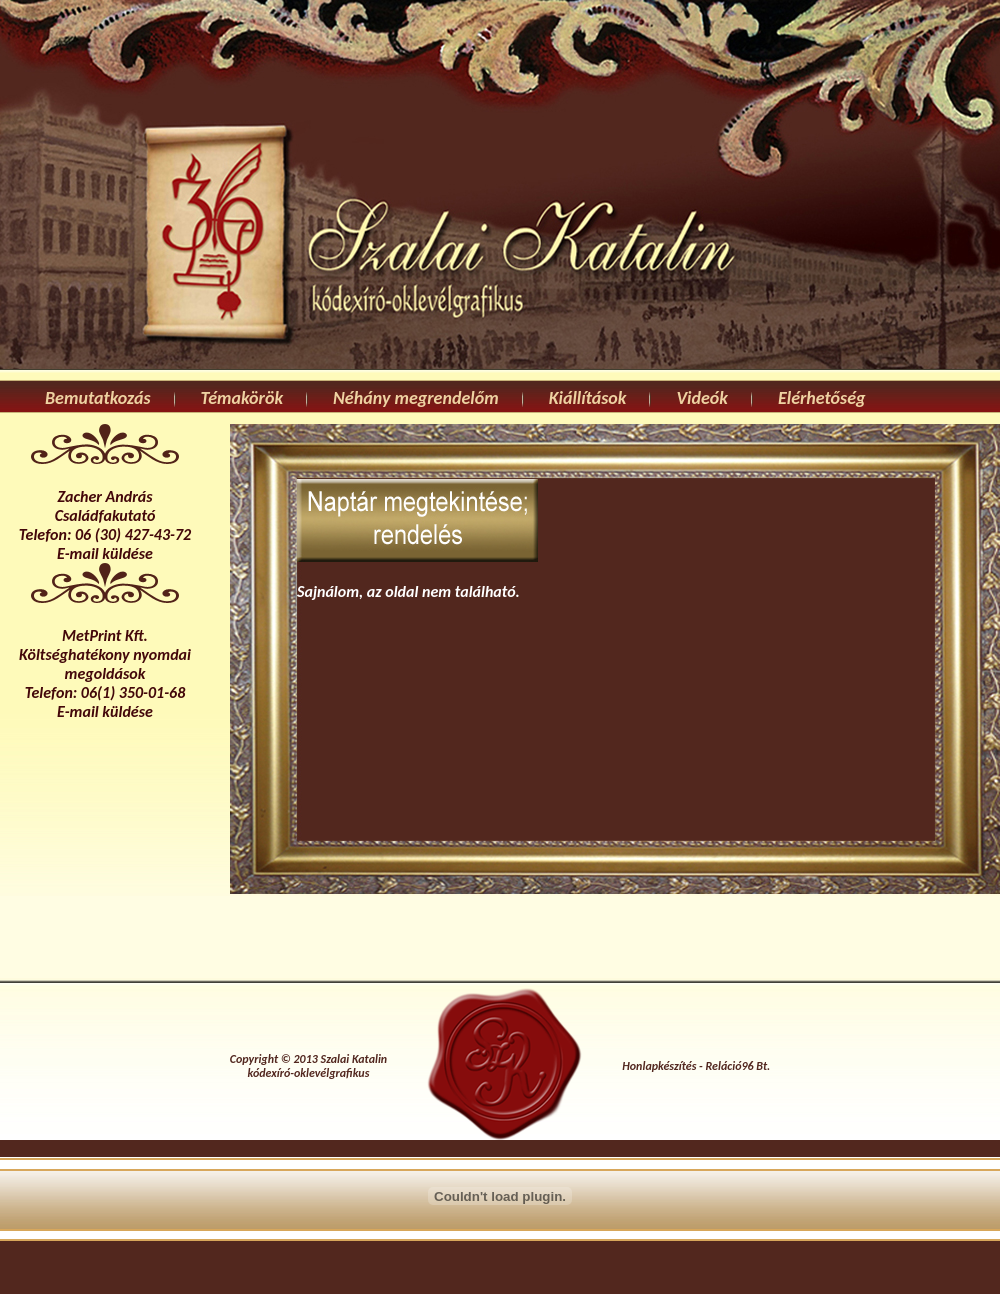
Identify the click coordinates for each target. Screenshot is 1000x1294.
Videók (702, 398)
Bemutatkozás (98, 398)
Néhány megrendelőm (416, 398)
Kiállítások (588, 398)
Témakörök (242, 398)
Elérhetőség (822, 398)
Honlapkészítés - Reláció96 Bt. (696, 1066)
